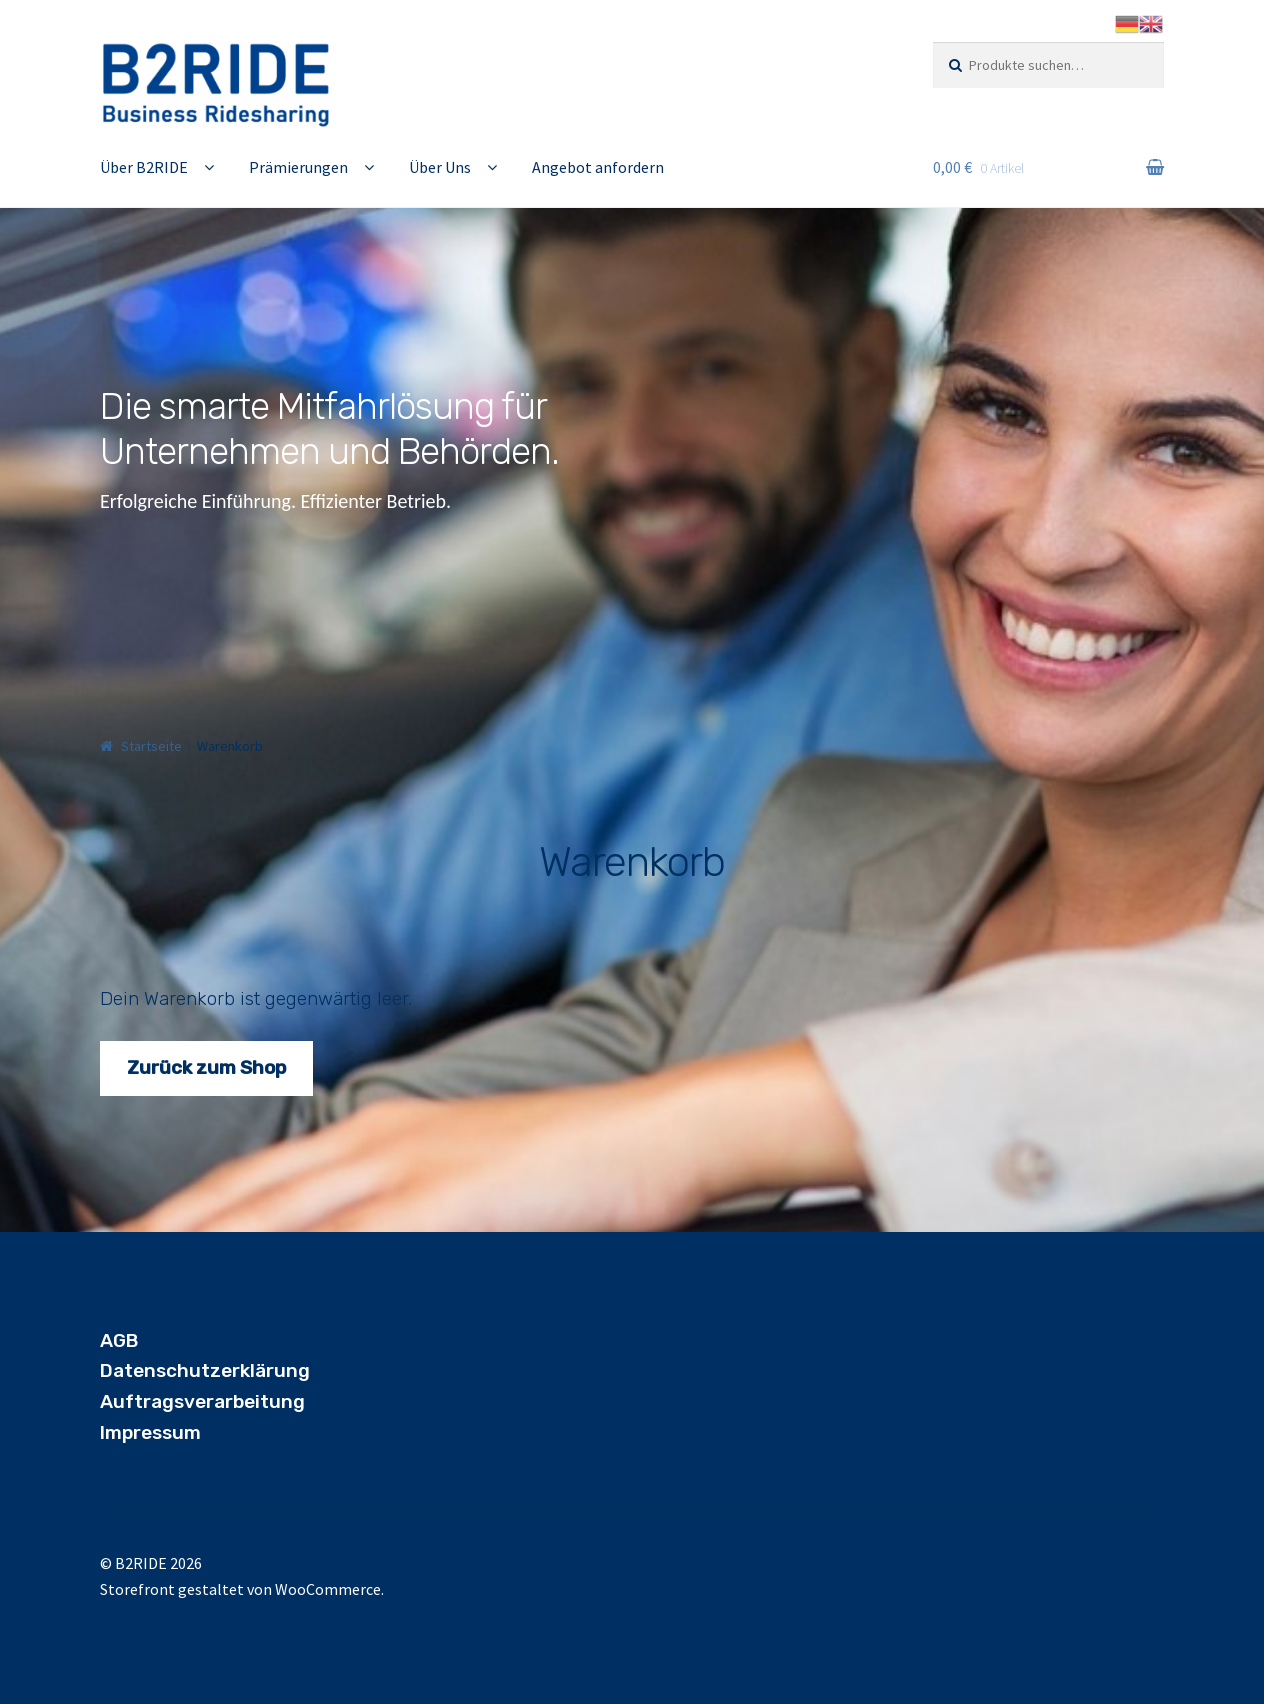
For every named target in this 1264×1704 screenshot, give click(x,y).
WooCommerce (328, 1589)
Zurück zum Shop (206, 1067)
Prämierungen (298, 167)
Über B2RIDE (144, 167)
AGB (119, 1340)
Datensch (144, 1370)
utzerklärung (249, 1370)
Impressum (150, 1432)
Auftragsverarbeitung (202, 1401)
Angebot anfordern (598, 167)
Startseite (151, 746)
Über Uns (440, 167)
